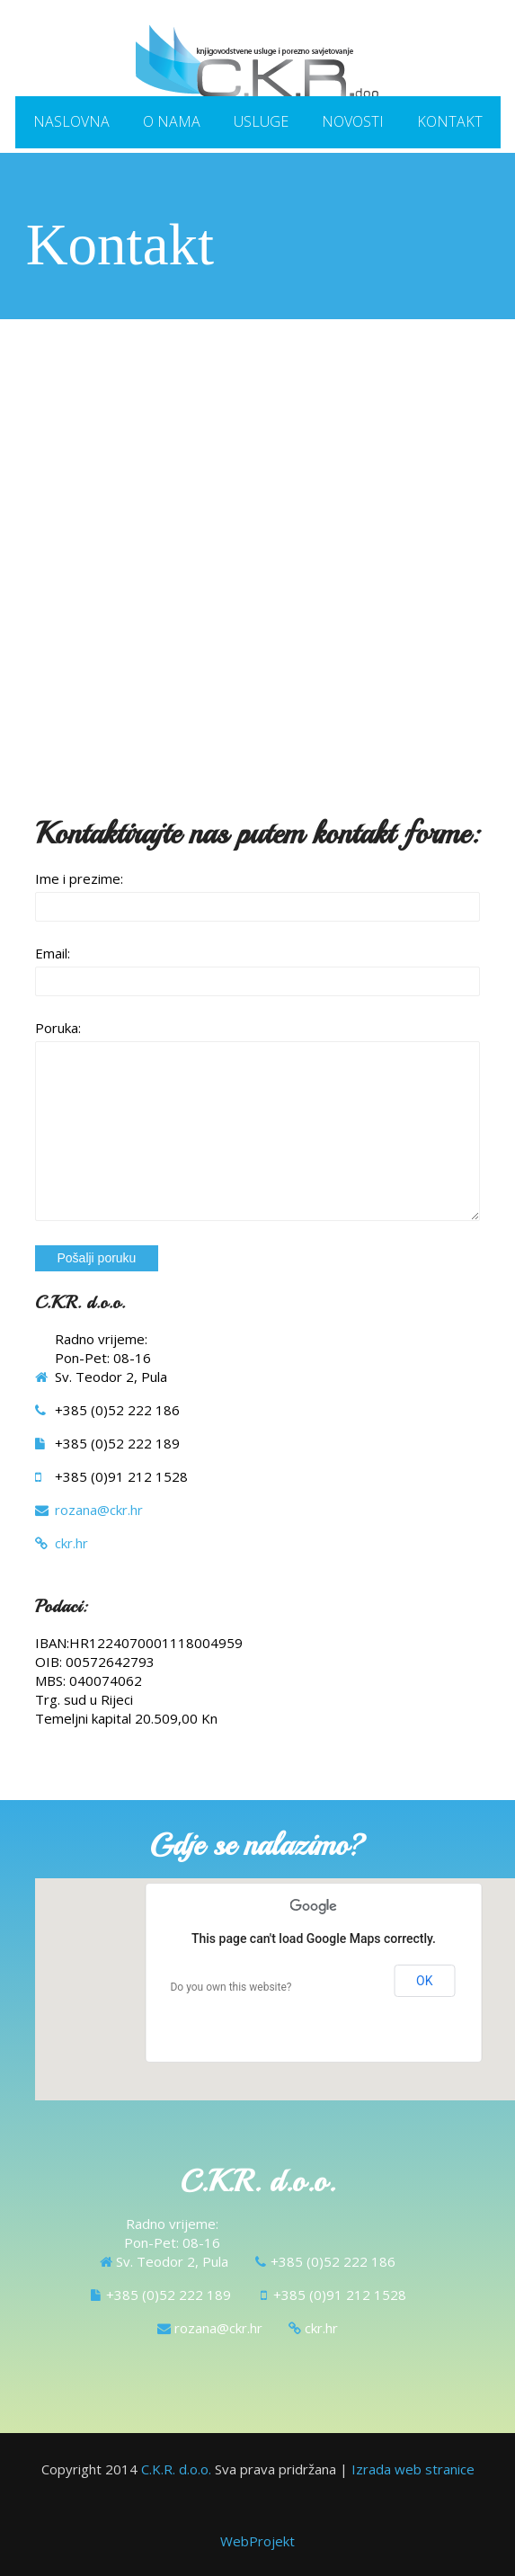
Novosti (353, 120)
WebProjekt (257, 2540)
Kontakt (450, 120)
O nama (171, 120)
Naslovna (71, 120)
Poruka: (58, 1027)
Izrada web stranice (413, 2468)
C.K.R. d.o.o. (176, 2468)
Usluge (261, 120)
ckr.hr (71, 1542)
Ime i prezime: (79, 878)
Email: (52, 952)
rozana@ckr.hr (99, 1509)
